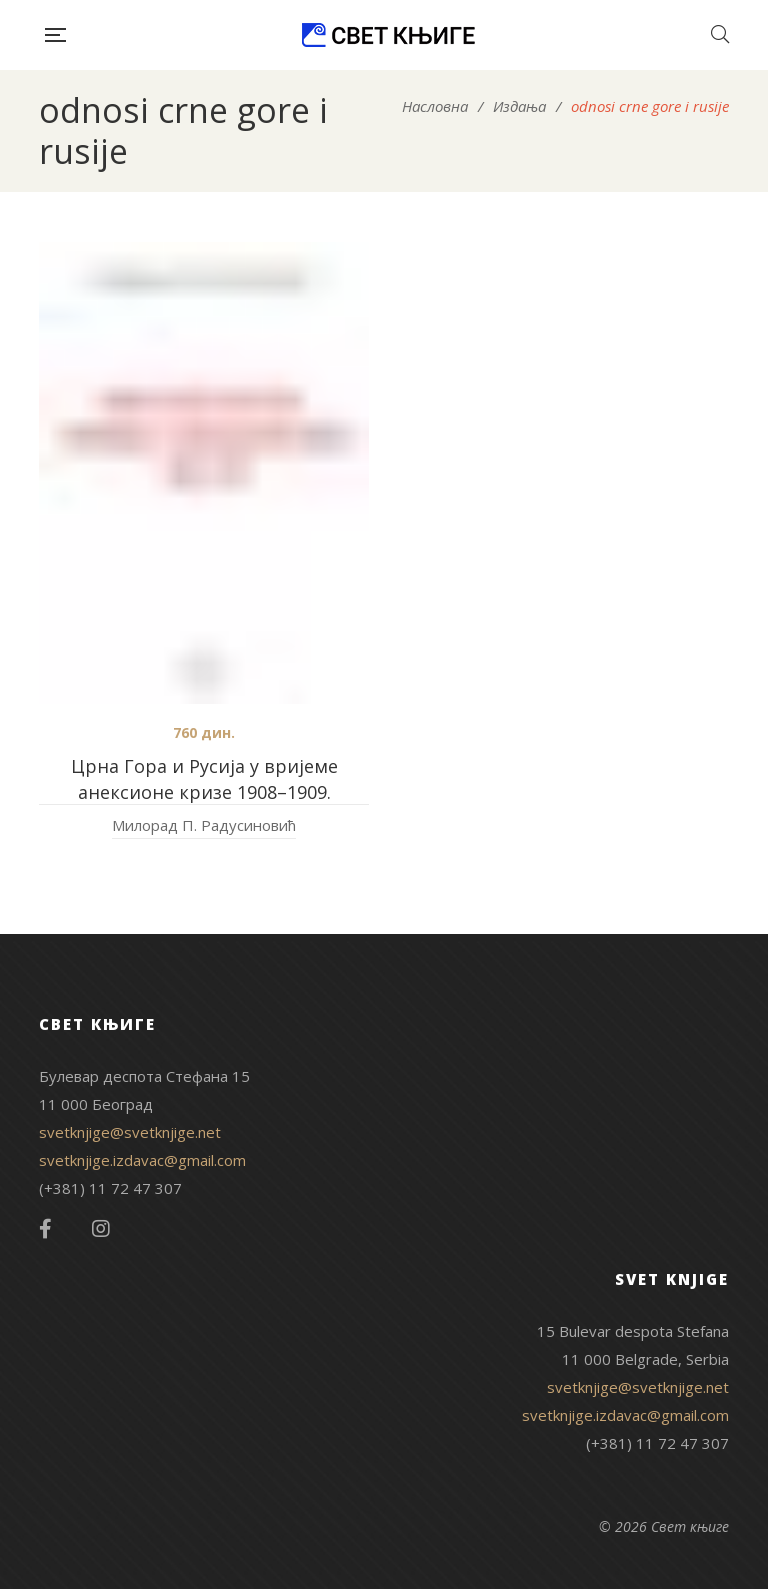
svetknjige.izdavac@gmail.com (142, 1160)
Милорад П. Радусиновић (204, 825)
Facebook (45, 1229)
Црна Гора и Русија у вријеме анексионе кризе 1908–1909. (204, 779)
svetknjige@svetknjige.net (130, 1132)
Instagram (101, 1229)
